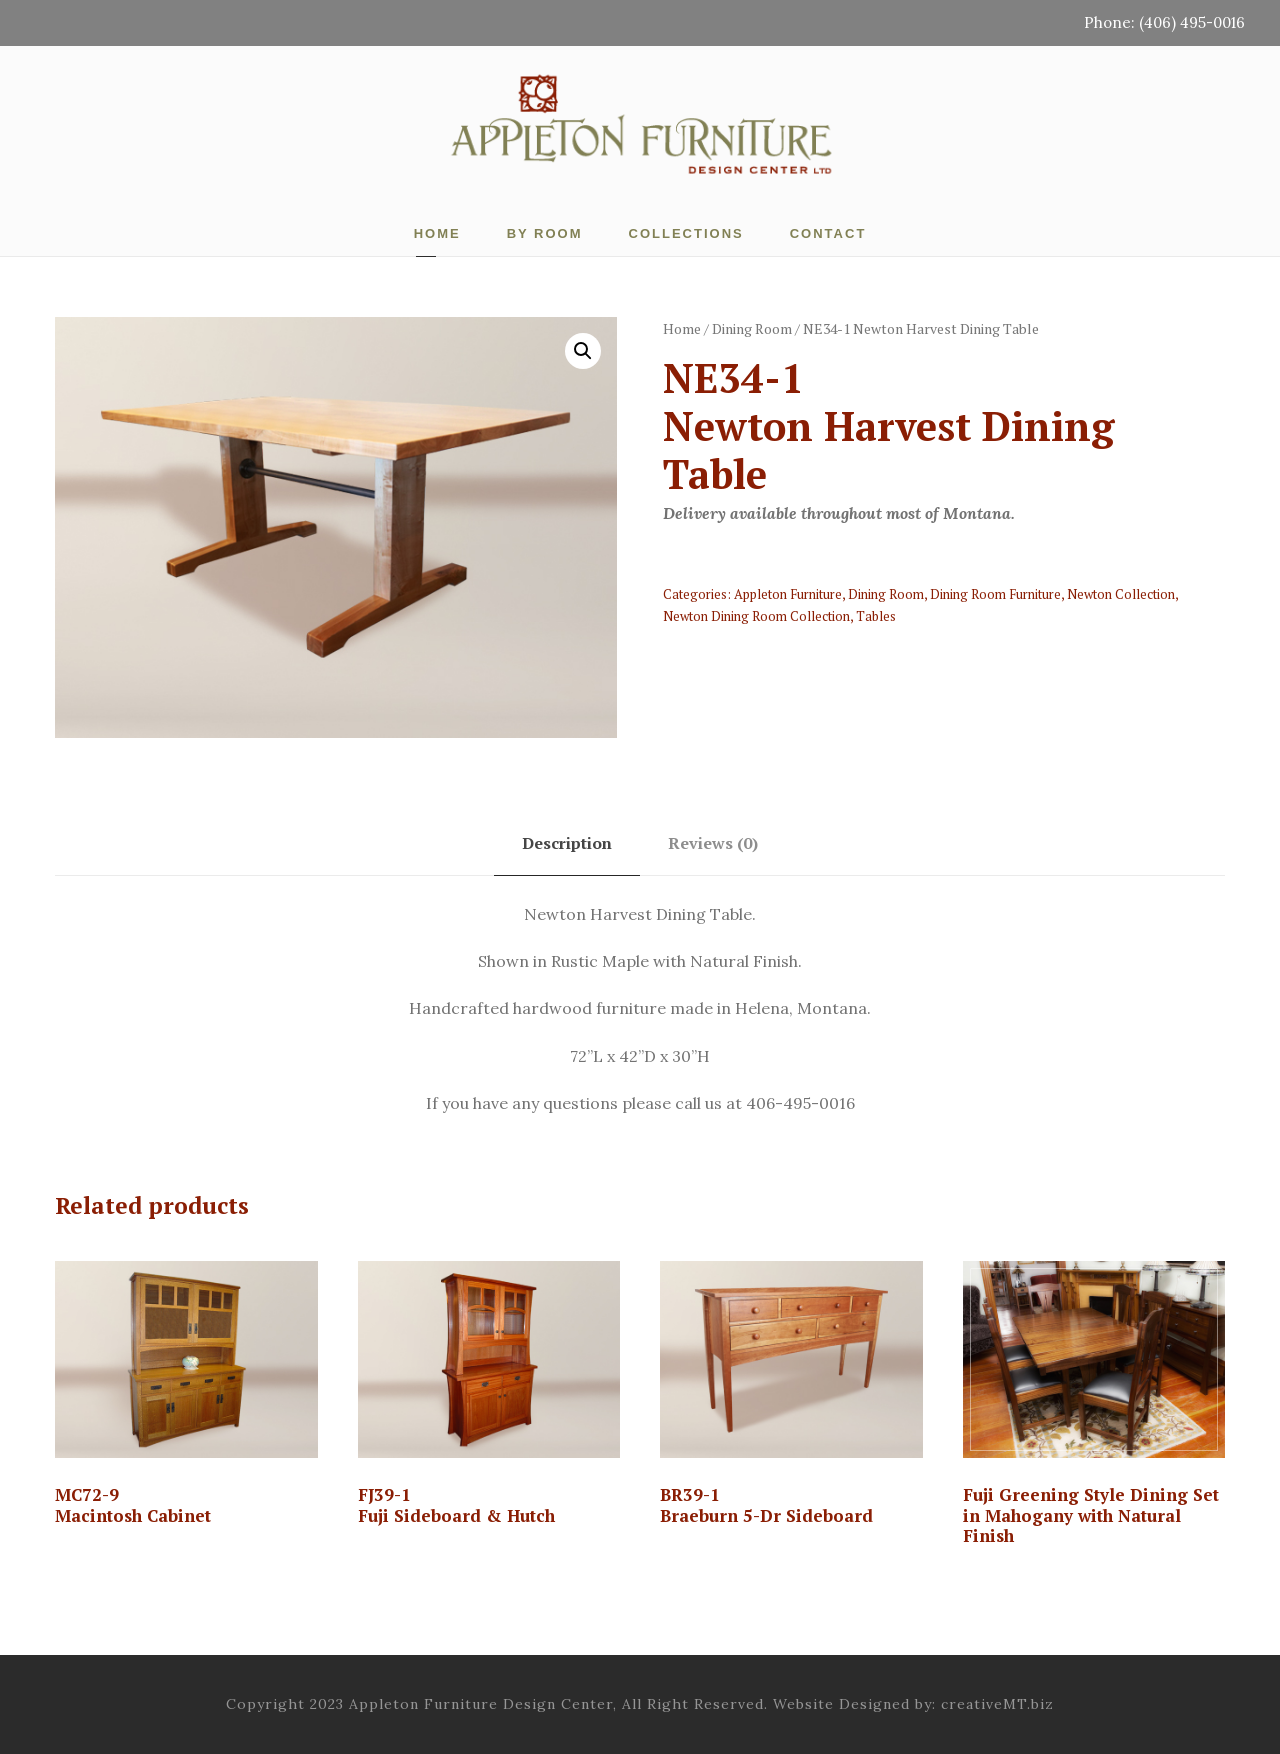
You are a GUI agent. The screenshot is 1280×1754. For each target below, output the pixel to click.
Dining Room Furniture (995, 594)
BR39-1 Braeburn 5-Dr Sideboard (766, 1504)
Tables (876, 616)
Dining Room (752, 328)
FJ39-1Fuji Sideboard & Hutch (456, 1504)
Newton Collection (1121, 594)
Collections (686, 233)
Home (437, 233)
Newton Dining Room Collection (756, 616)
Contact (828, 233)
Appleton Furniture (788, 594)
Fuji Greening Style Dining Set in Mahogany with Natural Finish (1091, 1515)
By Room (545, 233)
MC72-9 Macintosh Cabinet (133, 1504)
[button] (583, 351)
